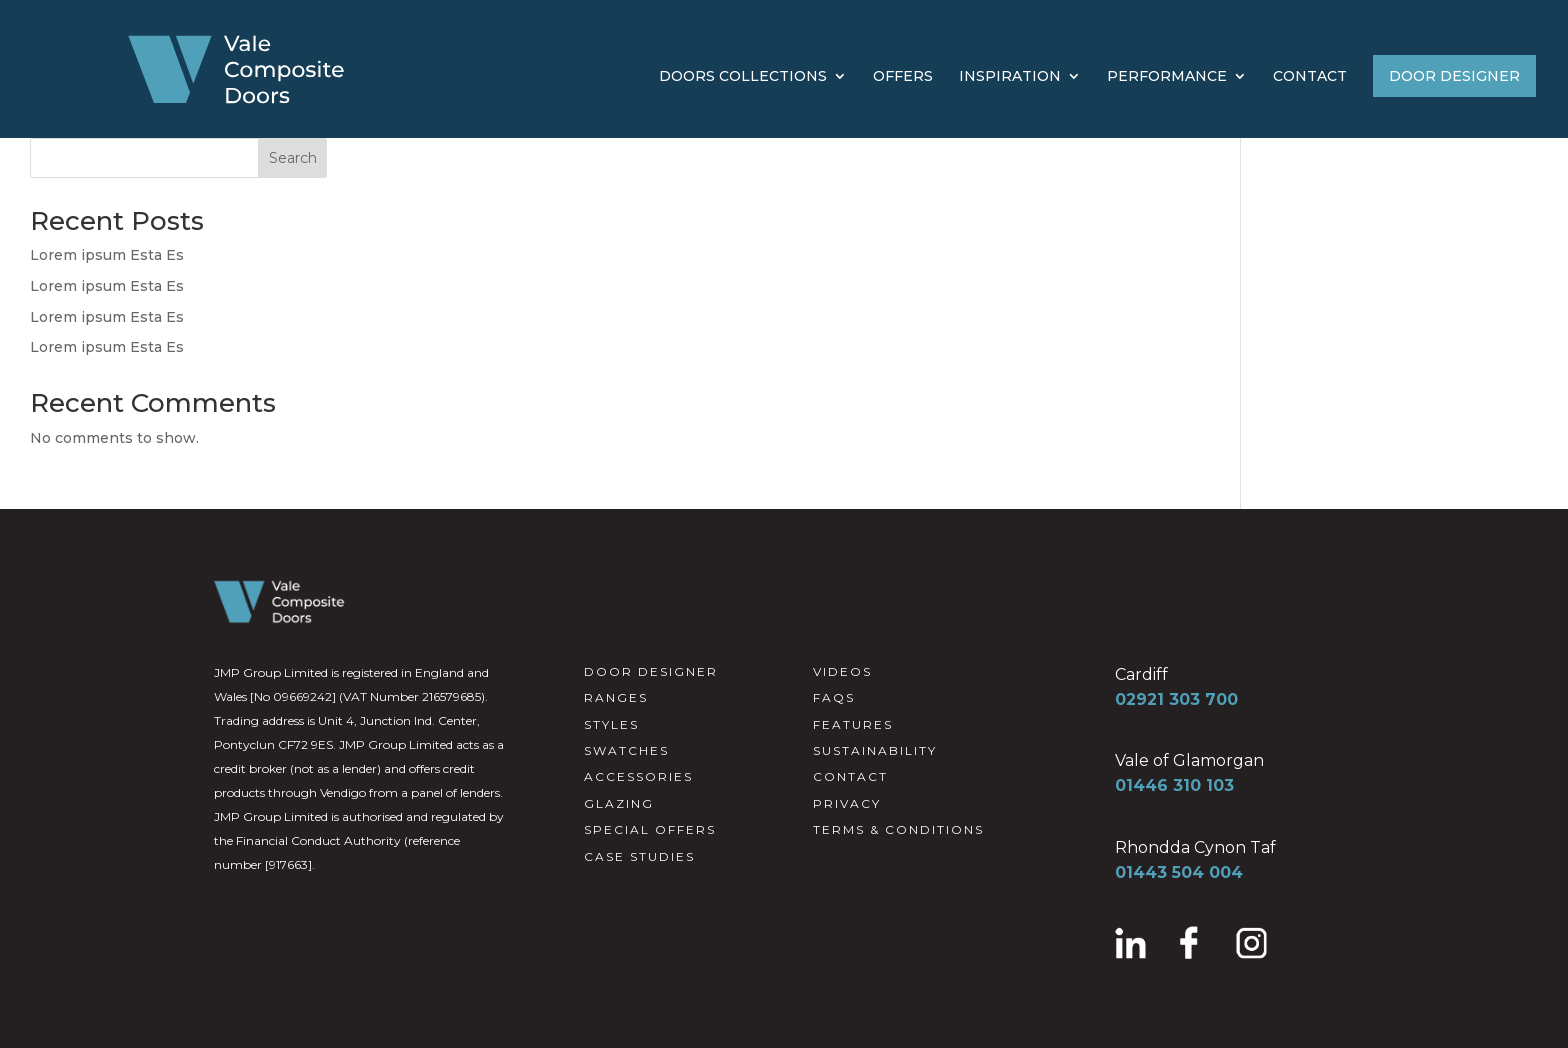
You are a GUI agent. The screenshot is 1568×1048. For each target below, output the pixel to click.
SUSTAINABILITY (875, 750)
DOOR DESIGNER (1454, 76)
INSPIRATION (1010, 77)
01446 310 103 (1174, 785)
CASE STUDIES (639, 856)
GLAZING (619, 803)
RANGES (616, 697)
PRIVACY (847, 803)
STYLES (611, 724)
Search (293, 158)
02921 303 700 (1176, 699)
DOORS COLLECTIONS (743, 77)
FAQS (834, 697)
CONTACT (1310, 77)
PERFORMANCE (1167, 77)
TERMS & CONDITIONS (898, 829)
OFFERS (903, 77)
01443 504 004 (1179, 872)
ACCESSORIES (638, 776)
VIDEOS (842, 671)
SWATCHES (626, 750)
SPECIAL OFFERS (650, 829)
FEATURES (853, 724)
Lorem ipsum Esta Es (107, 255)
